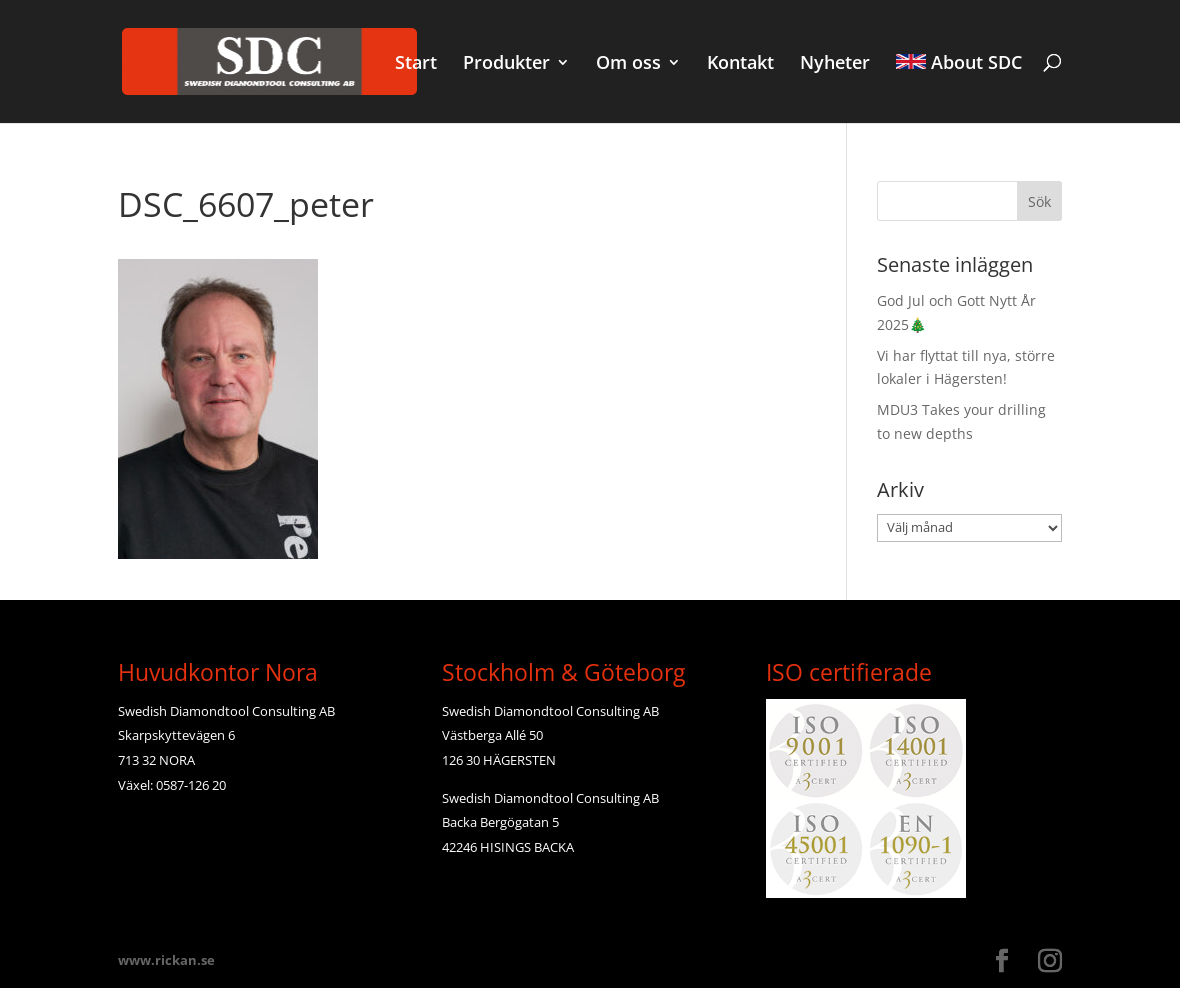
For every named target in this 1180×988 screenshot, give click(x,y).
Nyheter (835, 64)
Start (416, 64)
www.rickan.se (166, 960)
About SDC (959, 64)
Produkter (506, 64)
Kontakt (740, 64)
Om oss (628, 64)
